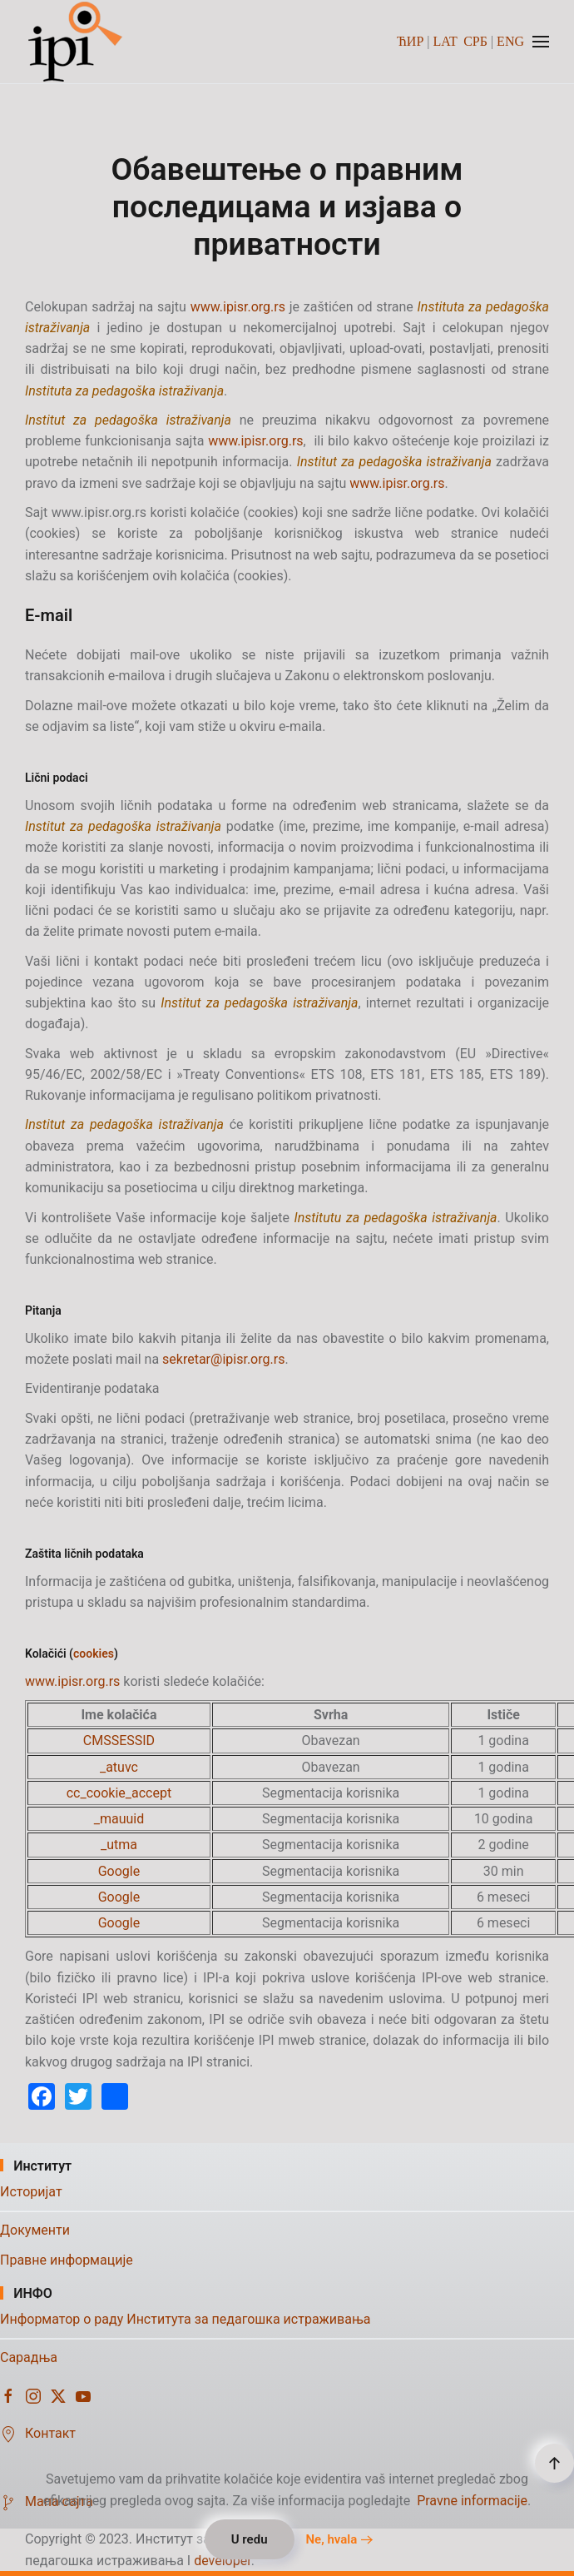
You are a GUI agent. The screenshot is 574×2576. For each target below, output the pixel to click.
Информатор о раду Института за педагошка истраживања (185, 2319)
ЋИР (410, 41)
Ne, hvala (331, 2539)
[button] (540, 41)
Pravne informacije (472, 2501)
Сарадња (28, 2357)
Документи (35, 2230)
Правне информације (66, 2260)
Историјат (31, 2192)
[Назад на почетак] (77, 41)
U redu (249, 2539)
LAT (445, 41)
